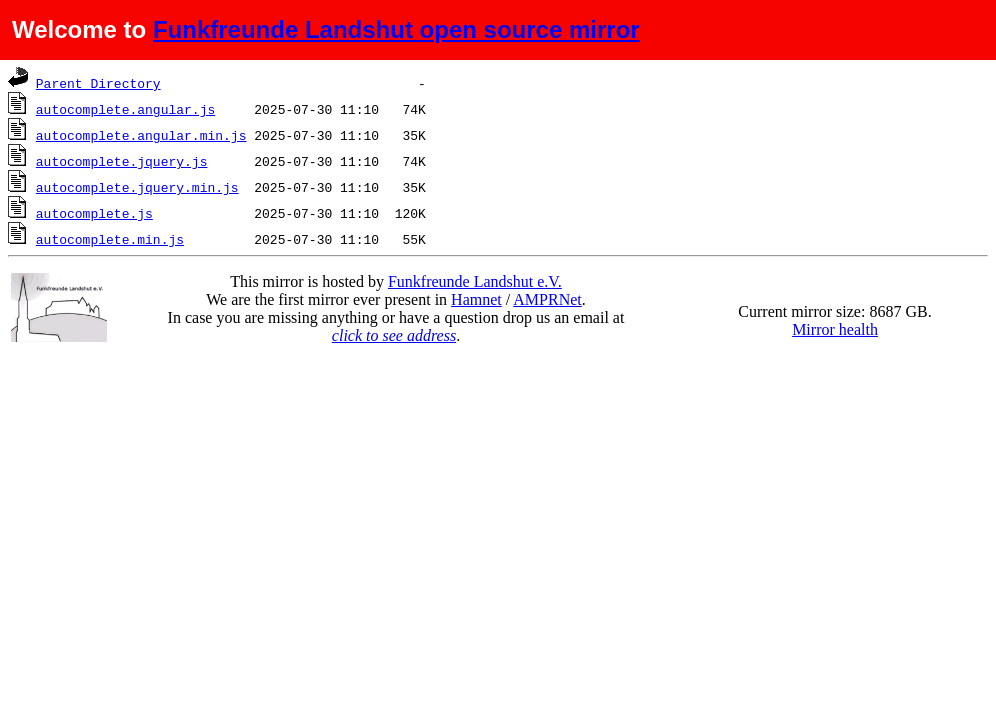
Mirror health (835, 329)
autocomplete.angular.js (125, 109)
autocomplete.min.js (110, 239)
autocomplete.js (94, 213)
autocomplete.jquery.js (122, 161)
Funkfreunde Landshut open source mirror (396, 29)
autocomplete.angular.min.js (141, 135)
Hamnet (476, 299)
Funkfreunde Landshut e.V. (475, 281)
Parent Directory (98, 83)
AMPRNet (547, 299)
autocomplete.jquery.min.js (137, 187)
